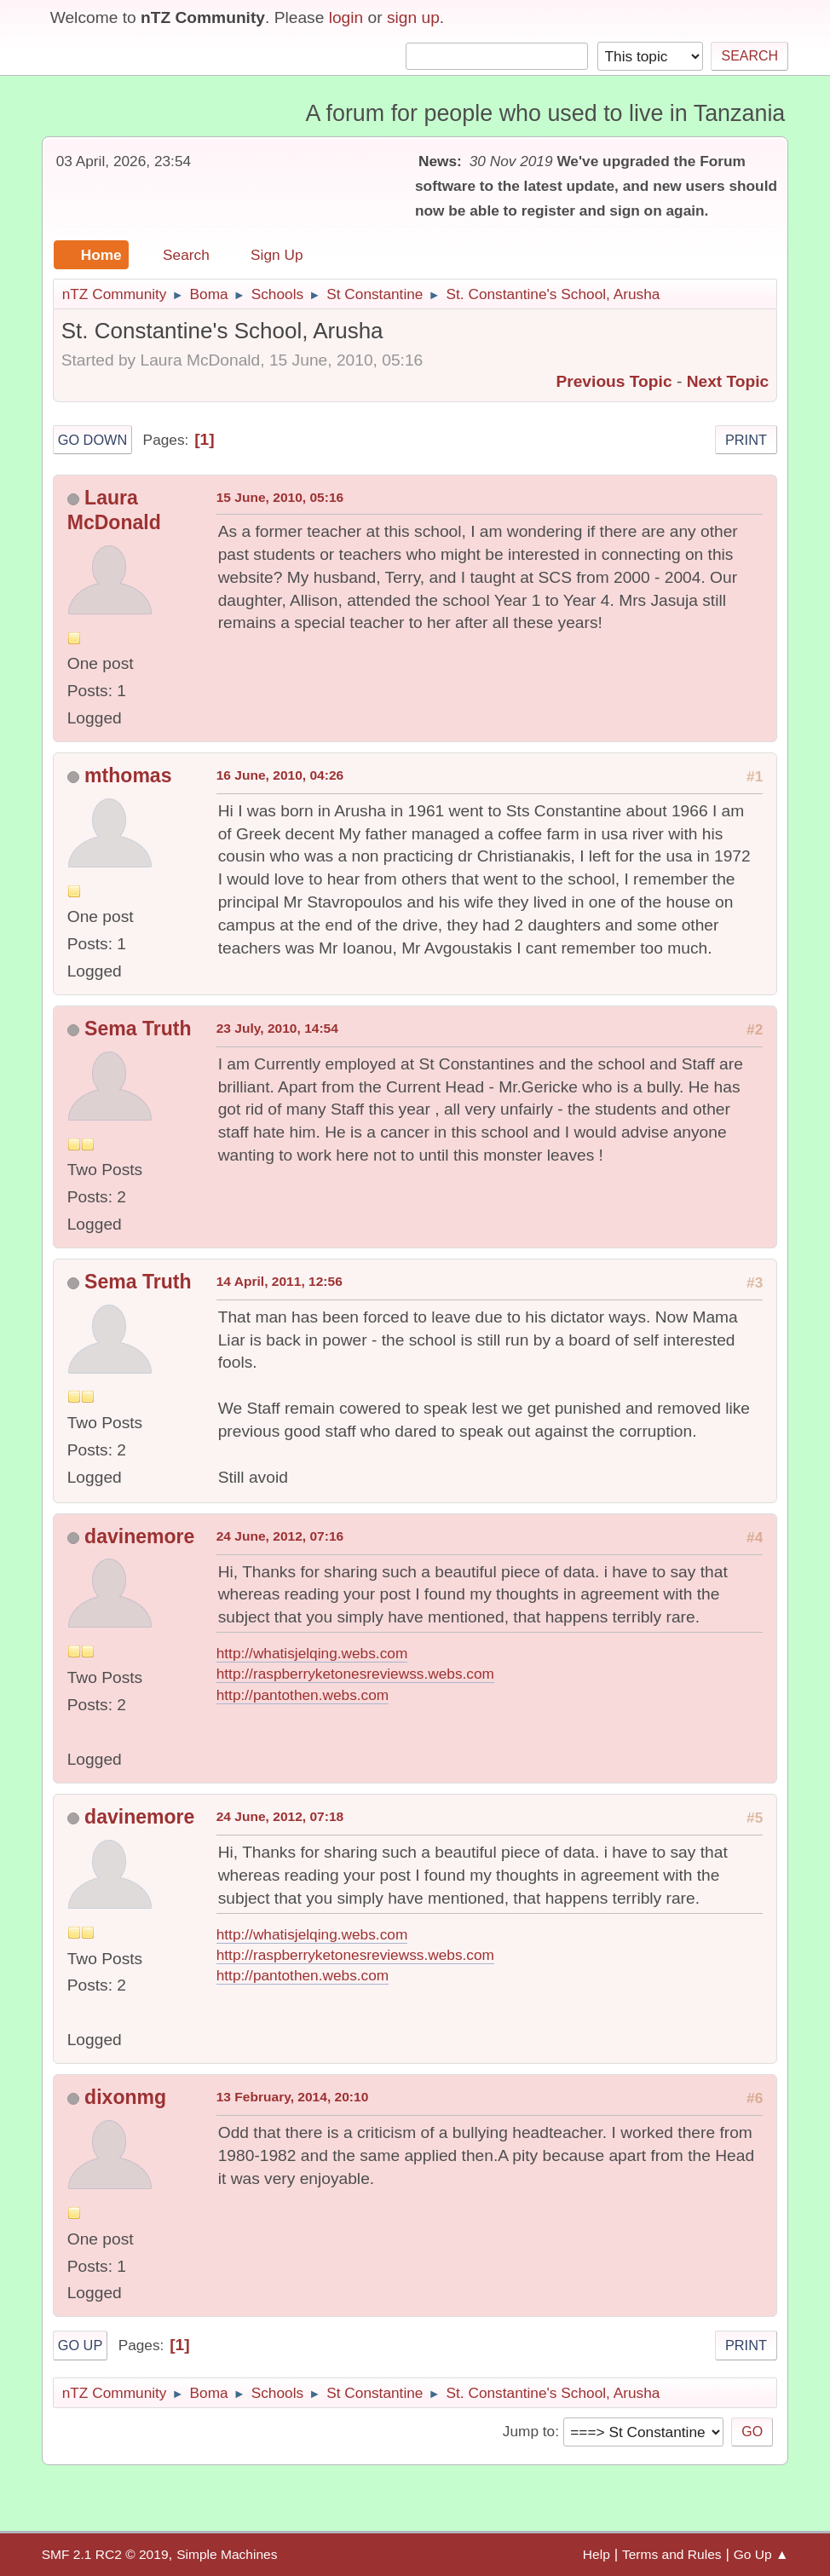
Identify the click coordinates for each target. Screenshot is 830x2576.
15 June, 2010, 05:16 (280, 497)
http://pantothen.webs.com (302, 1694)
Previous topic (613, 381)
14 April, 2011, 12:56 (279, 1281)
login (346, 17)
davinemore (139, 1536)
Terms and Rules (672, 2554)
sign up (413, 17)
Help (596, 2554)
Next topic (728, 381)
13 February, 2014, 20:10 (292, 2096)
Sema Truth (137, 1028)
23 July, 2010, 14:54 (277, 1028)
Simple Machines (226, 2554)
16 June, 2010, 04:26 (280, 775)
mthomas (127, 775)
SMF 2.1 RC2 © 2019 (105, 2554)
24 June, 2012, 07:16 (280, 1536)
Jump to (529, 2431)
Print (746, 439)
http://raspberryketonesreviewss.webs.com (355, 1673)
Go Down (93, 439)
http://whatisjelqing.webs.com (312, 1653)
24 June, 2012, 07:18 (280, 1816)
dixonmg (125, 2097)
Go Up (80, 2345)
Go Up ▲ (761, 2554)
